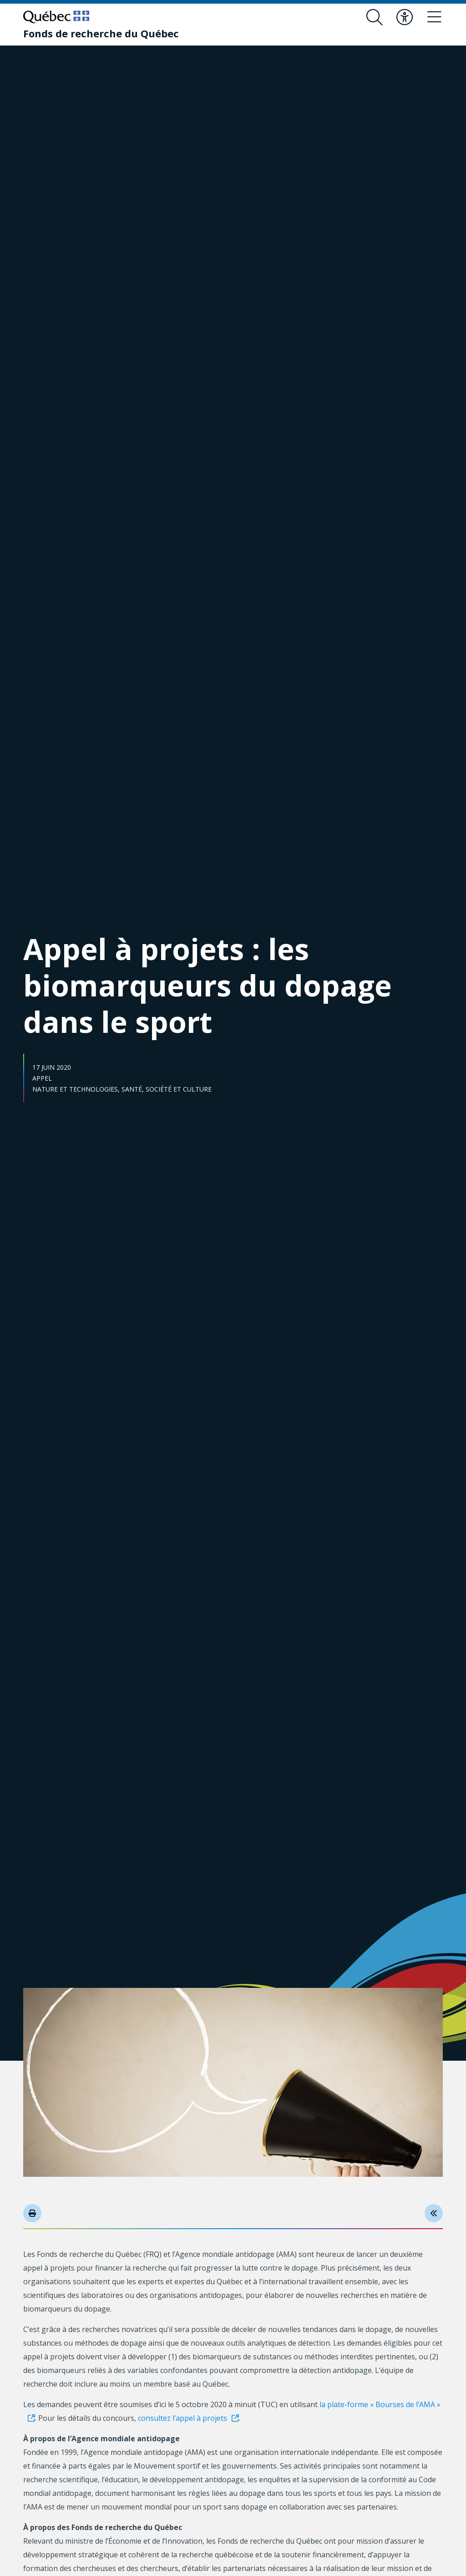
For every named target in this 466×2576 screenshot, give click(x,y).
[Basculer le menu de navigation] (434, 17)
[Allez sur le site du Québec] (56, 16)
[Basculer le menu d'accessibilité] (404, 17)
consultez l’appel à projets (182, 2418)
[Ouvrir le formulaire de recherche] (374, 17)
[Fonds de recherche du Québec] (101, 33)
